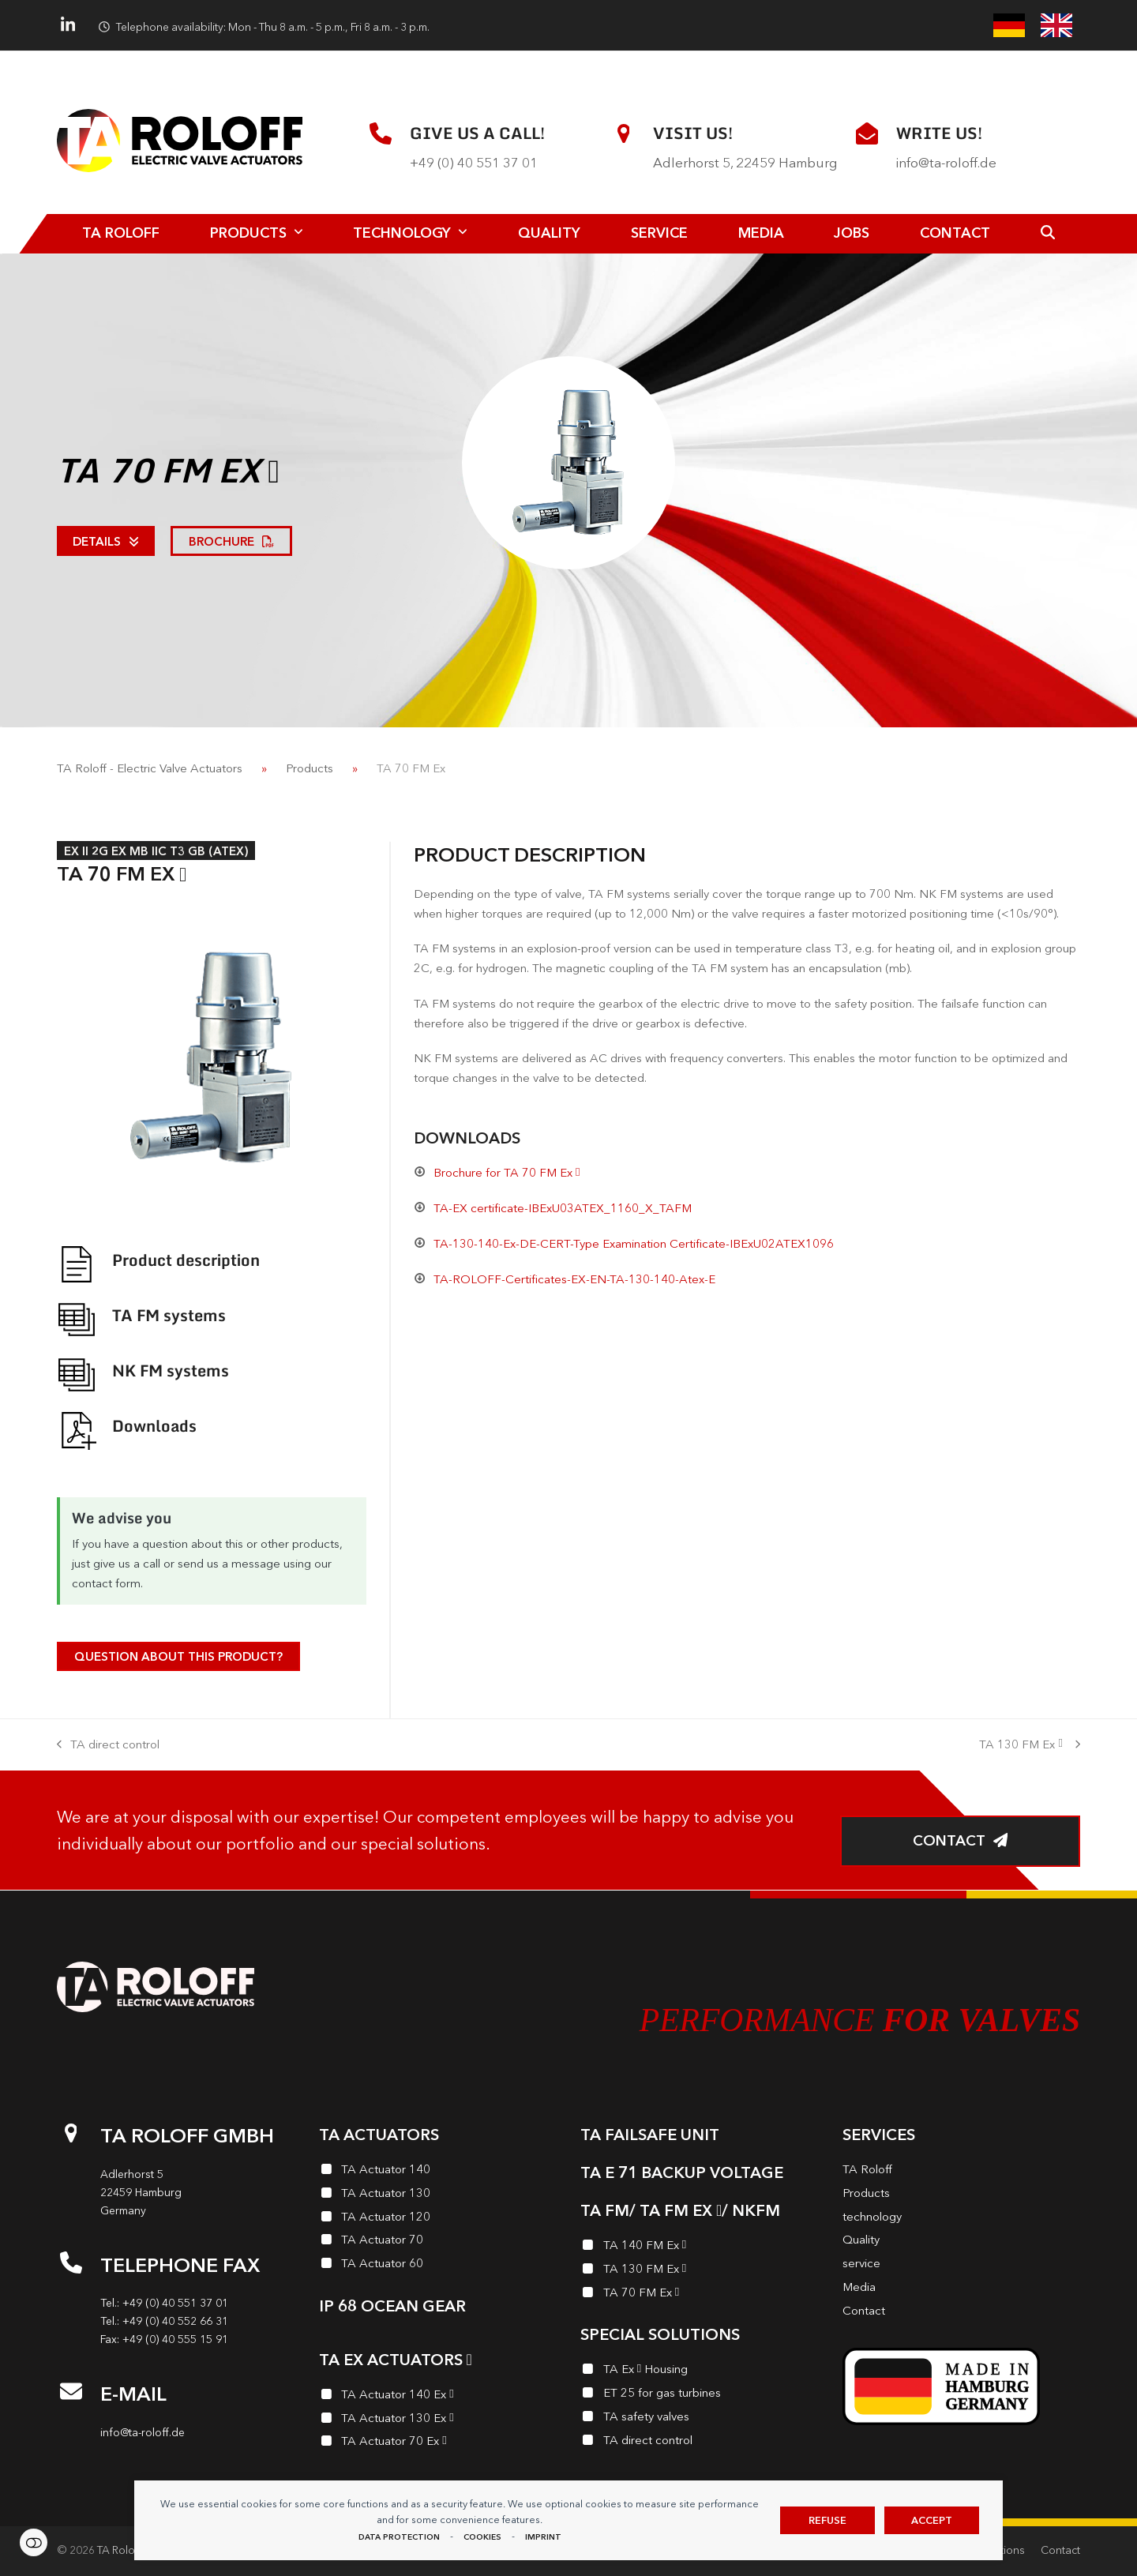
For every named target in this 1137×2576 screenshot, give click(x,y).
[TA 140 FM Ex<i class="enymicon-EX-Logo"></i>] (699, 2247)
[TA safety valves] (699, 2419)
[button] (1047, 233)
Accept (931, 2520)
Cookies (482, 2537)
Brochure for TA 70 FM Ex (506, 1172)
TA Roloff (119, 2550)
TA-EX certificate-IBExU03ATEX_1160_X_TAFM (562, 1207)
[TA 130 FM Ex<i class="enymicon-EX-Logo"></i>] (699, 2271)
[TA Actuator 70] (438, 2242)
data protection (399, 2537)
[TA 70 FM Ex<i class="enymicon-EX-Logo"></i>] (699, 2295)
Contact (1060, 2550)
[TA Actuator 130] (438, 2195)
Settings (33, 2542)
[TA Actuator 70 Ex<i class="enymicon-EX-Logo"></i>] (438, 2443)
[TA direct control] (699, 2442)
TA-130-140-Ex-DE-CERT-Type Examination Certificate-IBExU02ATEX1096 (633, 1243)
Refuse (827, 2520)
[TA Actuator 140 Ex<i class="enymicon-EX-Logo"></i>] (438, 2397)
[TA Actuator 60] (438, 2265)
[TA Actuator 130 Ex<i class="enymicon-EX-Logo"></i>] (438, 2420)
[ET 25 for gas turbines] (699, 2395)
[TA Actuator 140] (438, 2172)
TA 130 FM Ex (1030, 1746)
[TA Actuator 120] (438, 2219)
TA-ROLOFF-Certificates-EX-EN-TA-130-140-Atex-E (574, 1278)
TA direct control (108, 1746)
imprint (543, 2537)
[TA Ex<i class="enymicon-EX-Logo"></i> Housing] (699, 2371)
